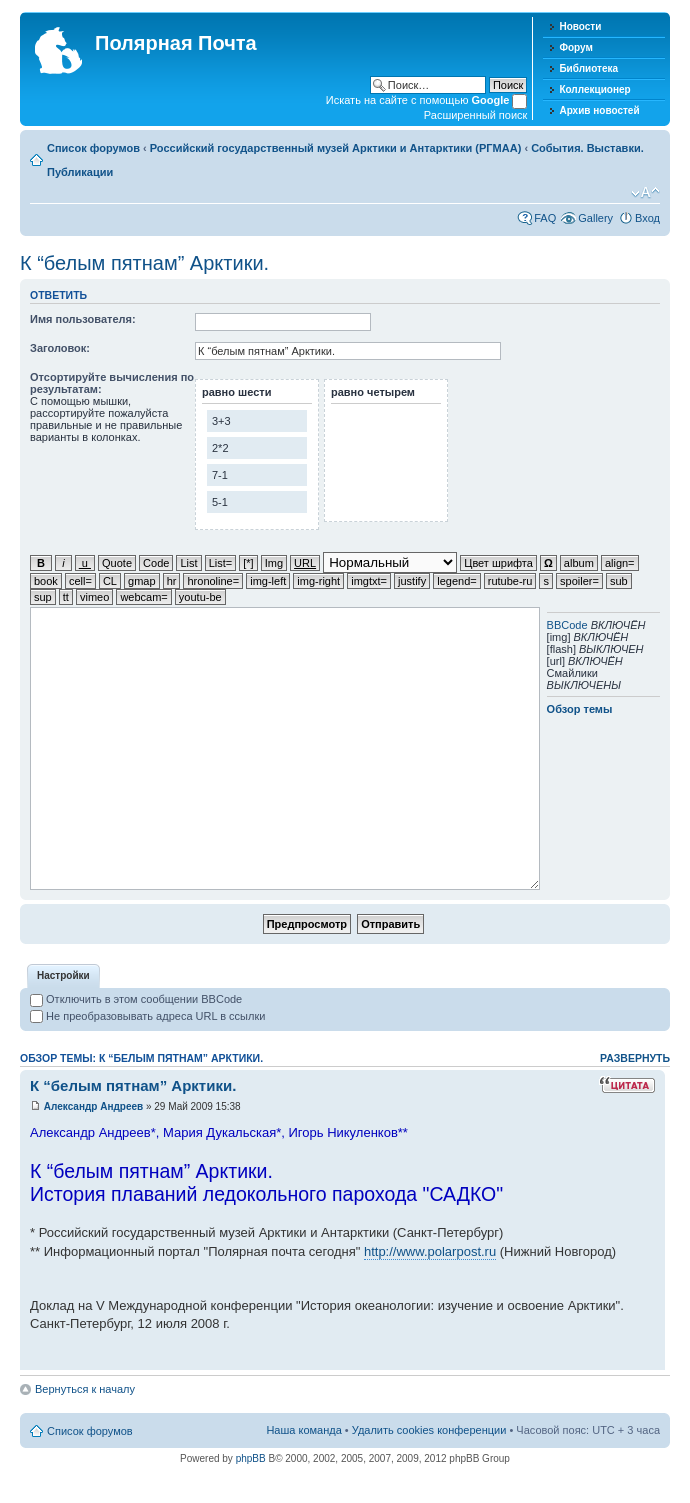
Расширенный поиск (476, 115)
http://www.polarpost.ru (430, 1251)
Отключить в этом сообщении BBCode (136, 999)
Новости (580, 26)
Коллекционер (594, 89)
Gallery (595, 218)
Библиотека (588, 68)
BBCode (567, 625)
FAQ (545, 218)
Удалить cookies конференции (429, 1430)
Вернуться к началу (85, 1389)
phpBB (251, 1458)
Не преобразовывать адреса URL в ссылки (147, 1016)
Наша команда (303, 1430)
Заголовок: (60, 348)
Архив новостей (599, 110)
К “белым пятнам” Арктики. (144, 263)
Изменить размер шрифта (645, 193)
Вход (647, 218)
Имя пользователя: (83, 319)
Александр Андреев (93, 1106)
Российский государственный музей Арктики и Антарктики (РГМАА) (336, 148)
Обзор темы (580, 709)
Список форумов (93, 148)
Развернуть (635, 1058)
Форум (575, 47)
